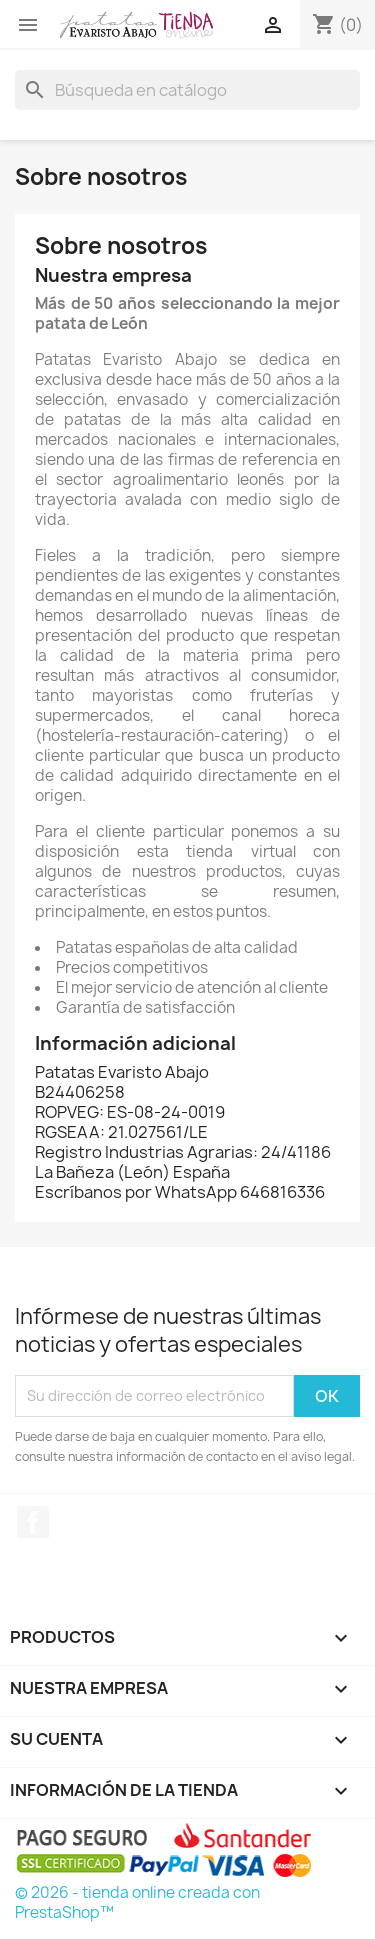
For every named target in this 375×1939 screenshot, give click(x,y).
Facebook (33, 1522)
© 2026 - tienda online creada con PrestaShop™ (137, 1902)
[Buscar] (187, 90)
